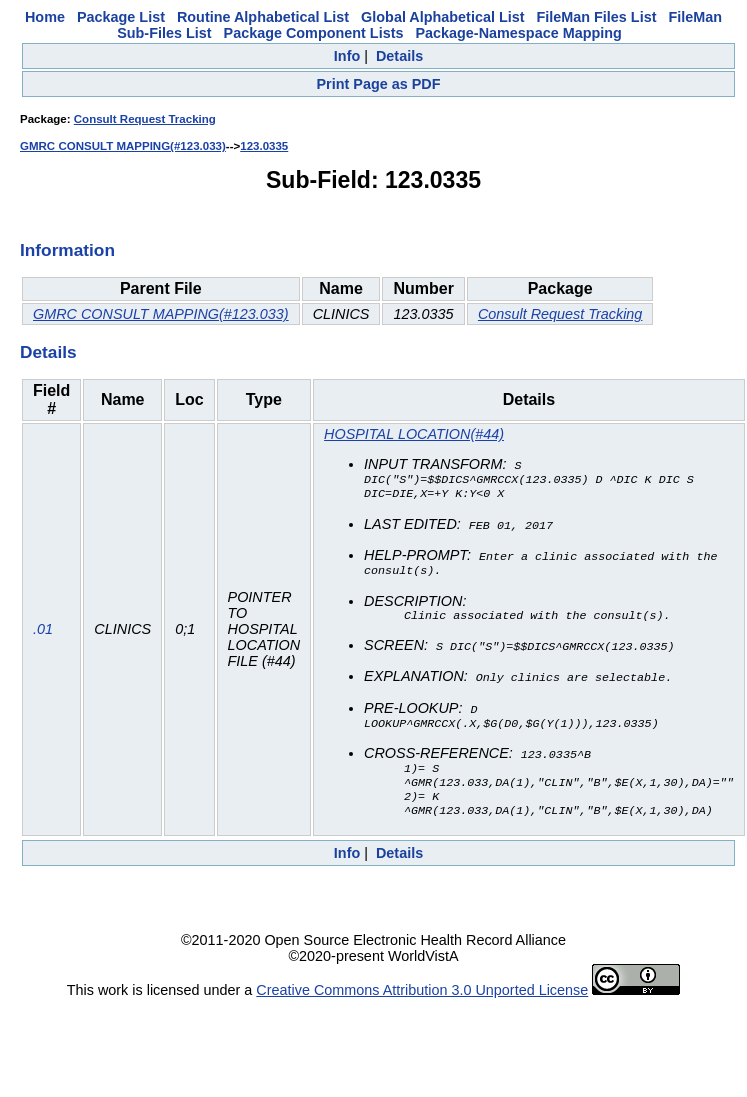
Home (45, 17)
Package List (121, 17)
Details (399, 56)
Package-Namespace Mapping (518, 33)
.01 (43, 635)
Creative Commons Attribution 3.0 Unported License (422, 1001)
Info (347, 56)
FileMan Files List (597, 17)
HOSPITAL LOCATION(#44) (414, 434)
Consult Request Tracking (145, 119)
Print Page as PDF (379, 84)
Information (67, 250)
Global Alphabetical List (442, 17)
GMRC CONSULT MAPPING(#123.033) (123, 146)
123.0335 (264, 146)
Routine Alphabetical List (263, 17)
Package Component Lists (314, 33)
